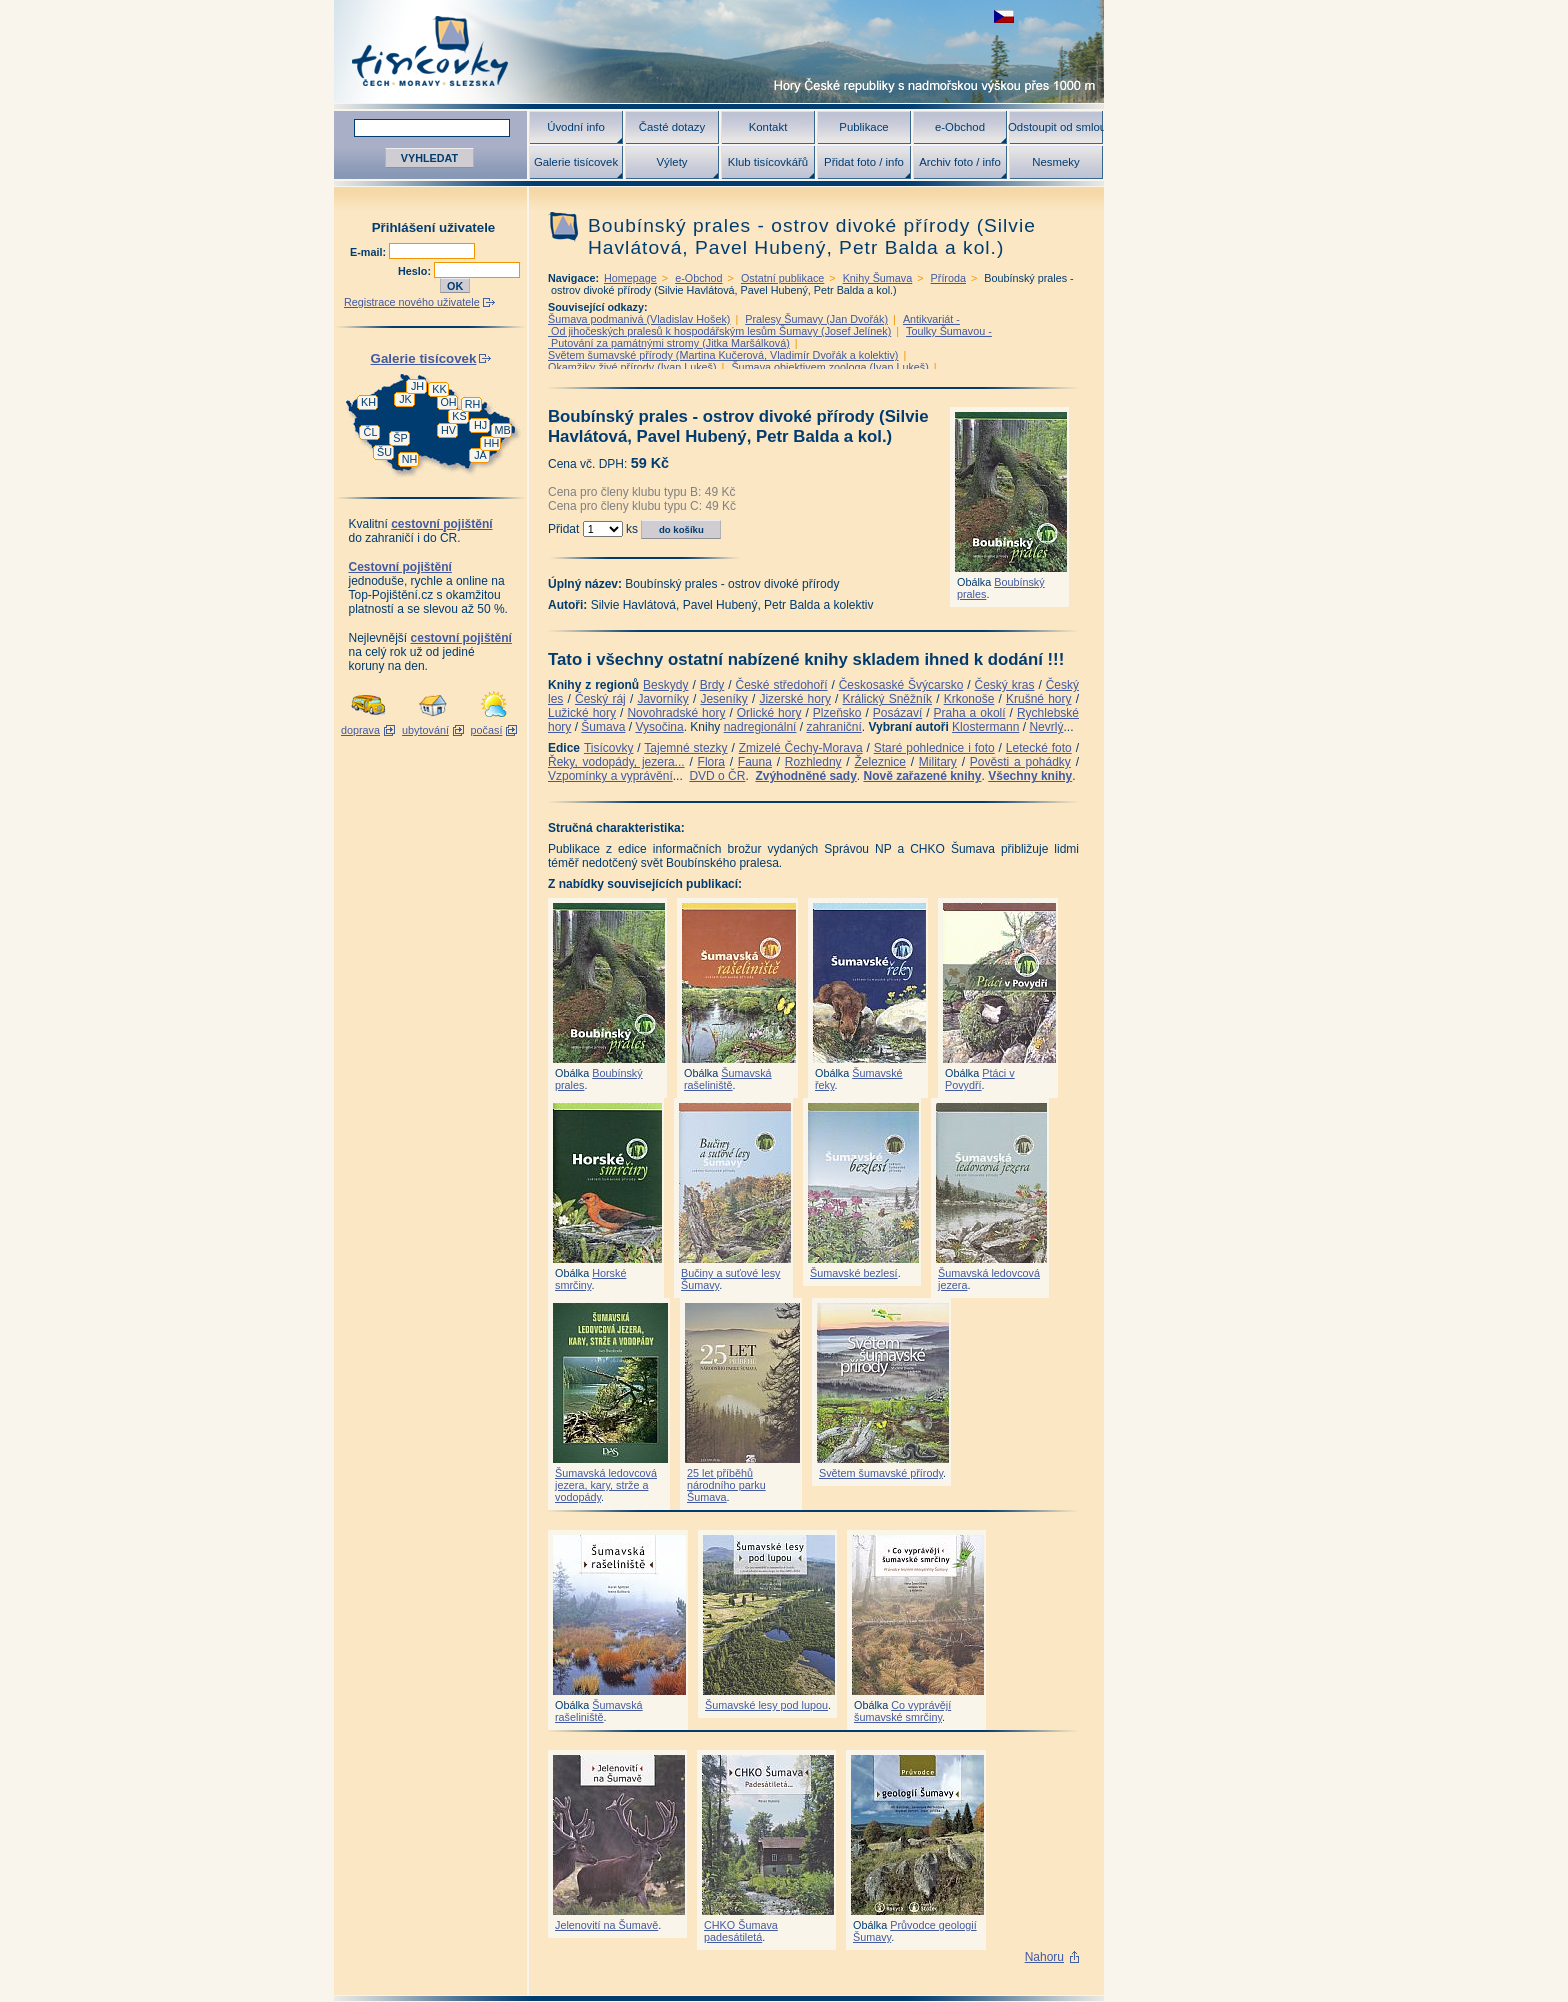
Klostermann (985, 727)
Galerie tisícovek (576, 162)
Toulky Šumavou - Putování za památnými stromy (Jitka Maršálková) (770, 337)
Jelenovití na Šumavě (606, 1925)
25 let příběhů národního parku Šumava (726, 1485)
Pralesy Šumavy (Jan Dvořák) (816, 319)
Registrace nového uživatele (412, 302)
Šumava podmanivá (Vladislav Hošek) (639, 319)
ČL (371, 432)
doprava (360, 730)
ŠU (384, 452)
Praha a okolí (970, 713)
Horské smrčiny (590, 1279)
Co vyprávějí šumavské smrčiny (902, 1711)
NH (410, 459)
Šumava (603, 727)
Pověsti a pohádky (1020, 762)
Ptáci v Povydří (980, 1079)
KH (368, 402)
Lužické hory (582, 713)
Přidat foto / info (864, 162)
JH (417, 386)
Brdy (712, 685)
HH (492, 443)
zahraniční (833, 727)
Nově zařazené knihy (922, 776)
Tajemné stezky (685, 748)
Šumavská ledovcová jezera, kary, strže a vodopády (606, 1485)
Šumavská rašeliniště (728, 1079)
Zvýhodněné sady (805, 776)
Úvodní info (576, 127)
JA (480, 455)
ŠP (400, 438)
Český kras (1005, 685)
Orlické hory (769, 713)
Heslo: (416, 271)
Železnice (880, 762)
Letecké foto (1039, 748)
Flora (711, 762)
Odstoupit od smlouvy (1056, 127)
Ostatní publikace (782, 278)
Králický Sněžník (888, 699)
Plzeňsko (837, 713)
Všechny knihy (1030, 776)
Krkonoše (969, 699)
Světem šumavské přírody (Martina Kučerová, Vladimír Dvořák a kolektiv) (723, 355)
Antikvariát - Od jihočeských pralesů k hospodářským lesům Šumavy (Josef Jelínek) (754, 325)
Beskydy (665, 685)
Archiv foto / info (960, 162)
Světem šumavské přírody (881, 1473)
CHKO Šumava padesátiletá (741, 1931)
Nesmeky (1055, 162)
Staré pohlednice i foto (934, 748)
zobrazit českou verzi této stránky (1004, 16)
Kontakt (768, 127)
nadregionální (760, 727)
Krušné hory (1039, 699)
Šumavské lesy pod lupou (766, 1705)
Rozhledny (813, 762)
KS (459, 416)
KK (439, 389)
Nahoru (1044, 1957)
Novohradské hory (676, 713)
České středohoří (782, 685)
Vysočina (659, 727)
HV (448, 430)
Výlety (671, 162)
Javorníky (662, 699)
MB (502, 430)
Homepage (630, 278)
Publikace (863, 127)
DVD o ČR (717, 776)
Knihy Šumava (878, 278)
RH (473, 404)
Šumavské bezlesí (854, 1273)
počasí (487, 730)
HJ (480, 425)
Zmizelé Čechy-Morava (801, 748)
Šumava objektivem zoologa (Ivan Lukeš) (829, 367)
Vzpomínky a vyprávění (610, 776)
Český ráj (600, 699)
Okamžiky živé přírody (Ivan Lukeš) (632, 367)
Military (938, 762)
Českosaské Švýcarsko (901, 685)
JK (405, 399)
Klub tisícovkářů (768, 162)
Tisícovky (609, 748)
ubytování (425, 730)
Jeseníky (723, 699)
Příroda (948, 278)
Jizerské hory (795, 699)
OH (448, 402)
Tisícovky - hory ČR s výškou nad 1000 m (719, 51)
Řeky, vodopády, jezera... (616, 762)
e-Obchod (960, 127)
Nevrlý (1046, 727)
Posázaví (897, 713)
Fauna (755, 762)
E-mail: (369, 252)
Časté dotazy (672, 127)
